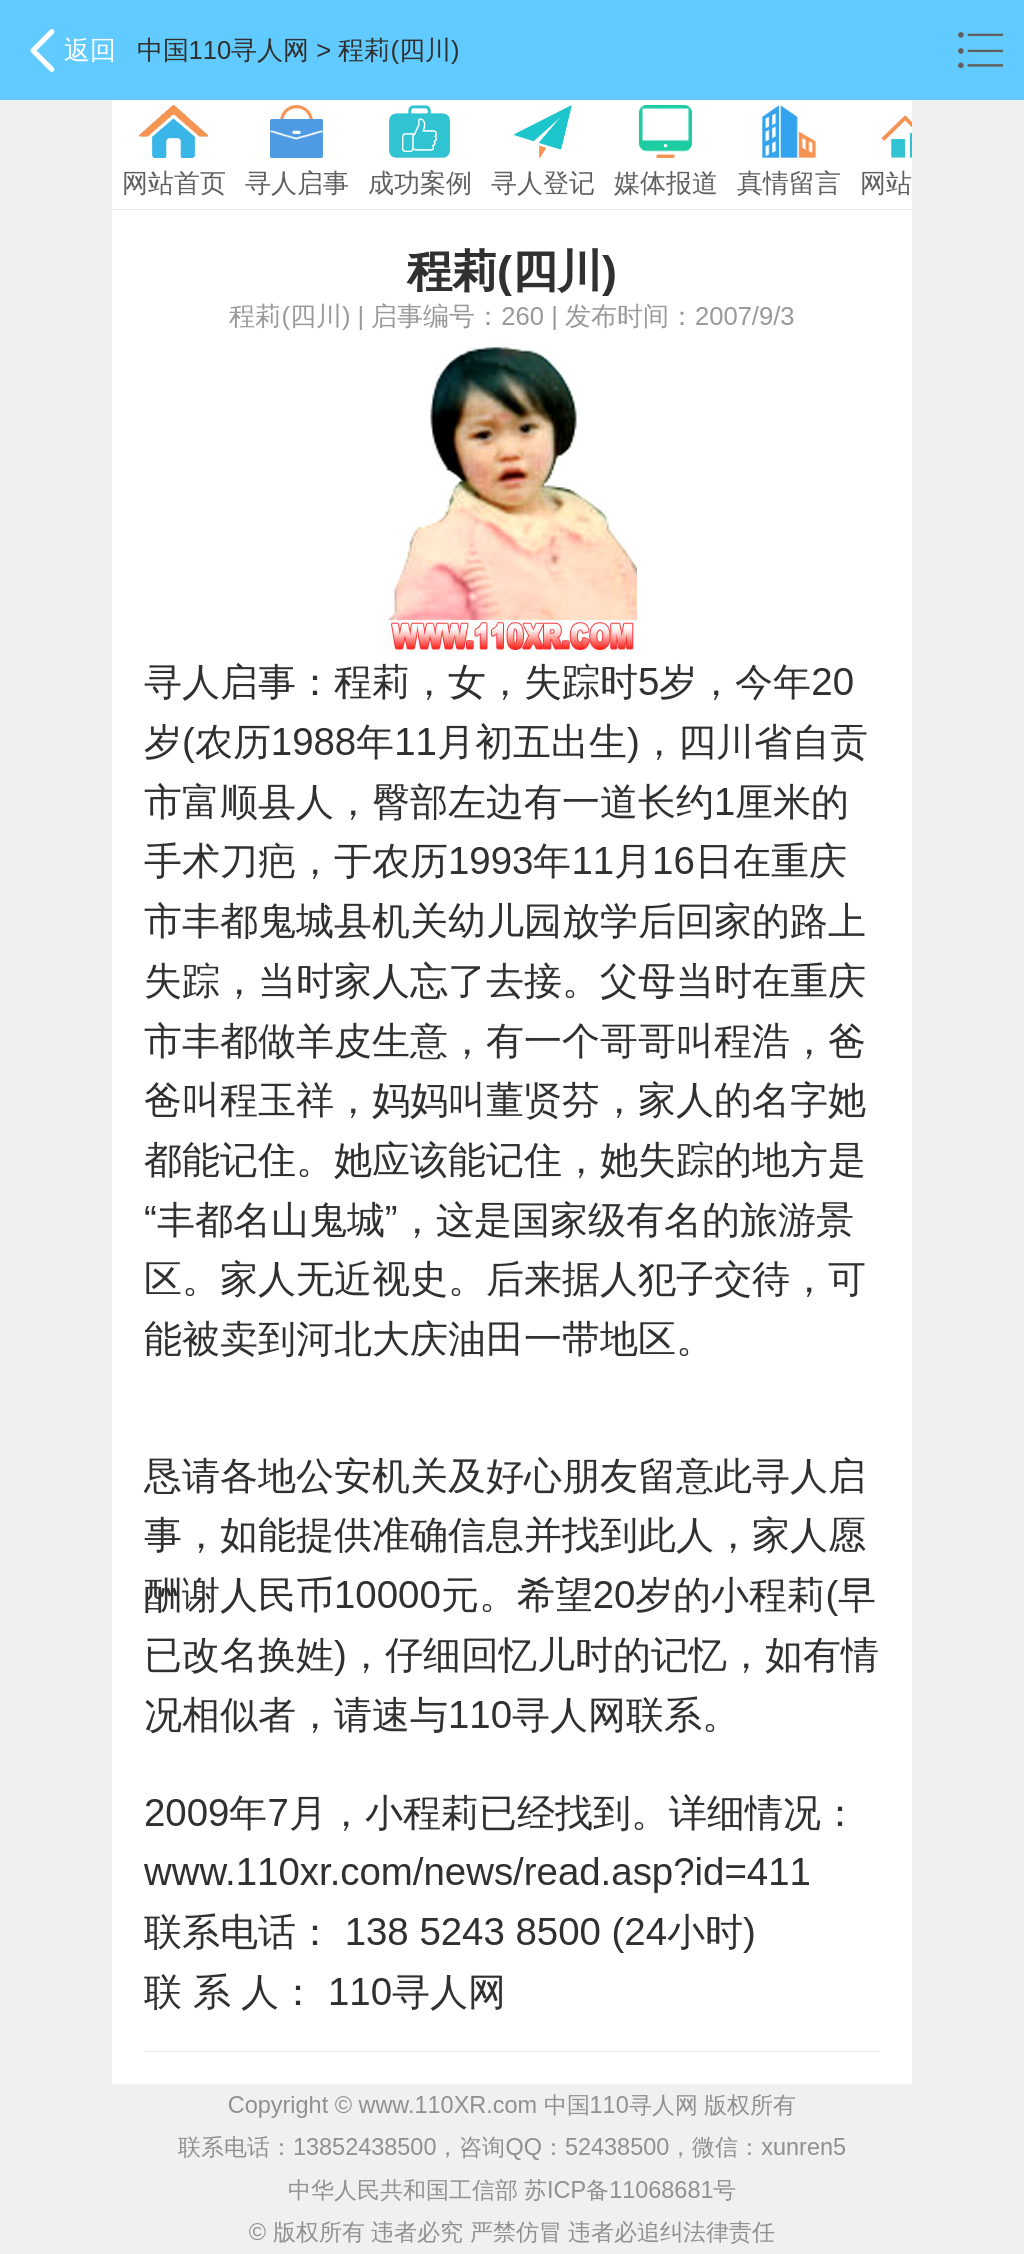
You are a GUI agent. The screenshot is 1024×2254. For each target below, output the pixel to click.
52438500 (617, 2147)
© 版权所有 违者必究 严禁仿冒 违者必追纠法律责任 (512, 2232)
